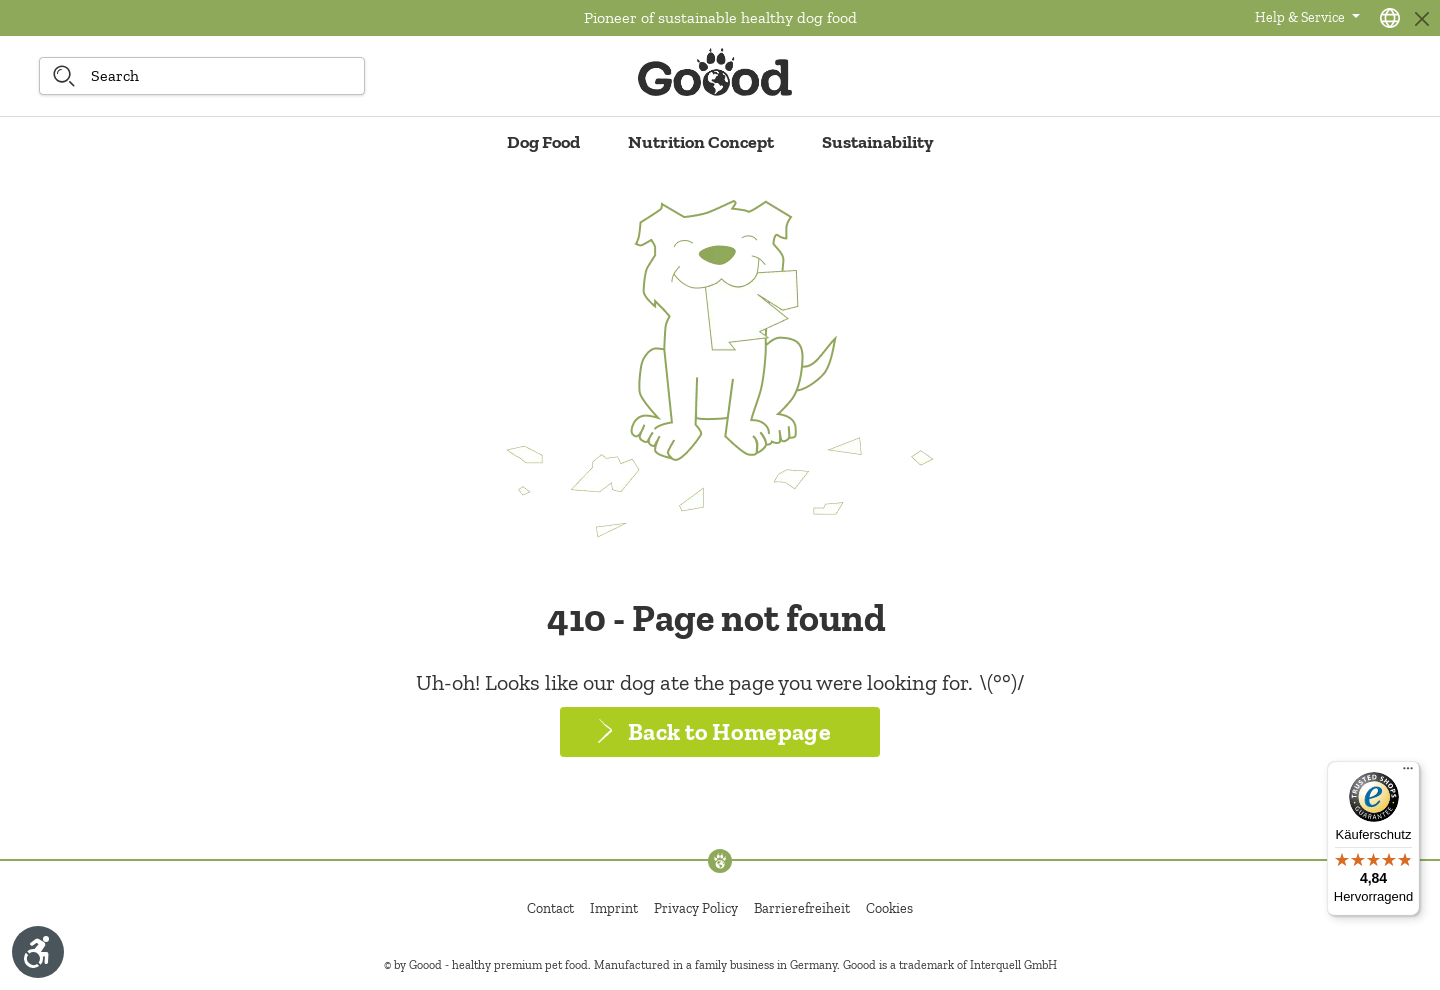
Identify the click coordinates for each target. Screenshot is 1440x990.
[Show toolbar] (38, 952)
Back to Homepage (729, 731)
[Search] (64, 76)
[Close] (1421, 18)
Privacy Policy (696, 908)
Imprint (614, 908)
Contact (550, 908)
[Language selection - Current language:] (1390, 18)
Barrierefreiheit (802, 908)
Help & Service (1301, 17)
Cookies (889, 908)
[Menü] (1408, 773)
